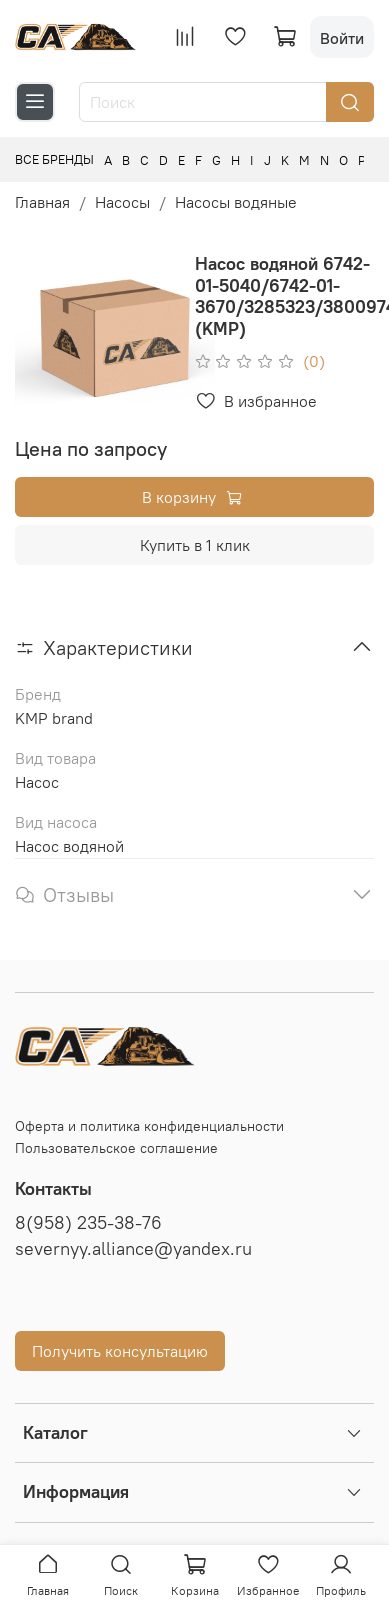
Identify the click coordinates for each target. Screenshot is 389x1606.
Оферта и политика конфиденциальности (149, 1126)
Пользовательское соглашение (116, 1148)
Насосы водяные (236, 202)
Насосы (122, 202)
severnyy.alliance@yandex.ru (133, 1249)
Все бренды (54, 159)
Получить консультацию (120, 1351)
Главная (42, 202)
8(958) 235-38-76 (88, 1223)
